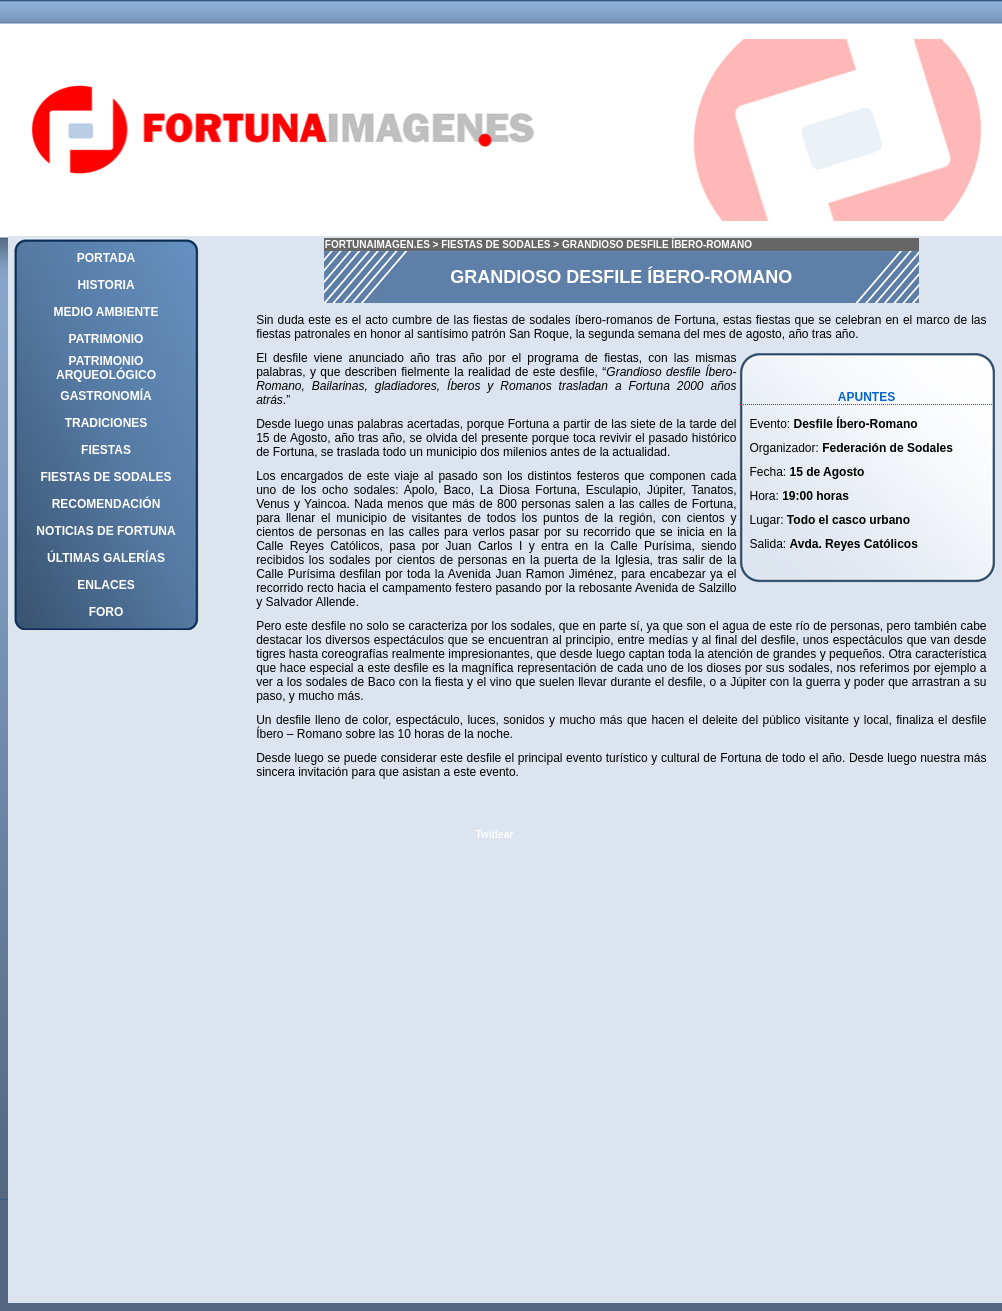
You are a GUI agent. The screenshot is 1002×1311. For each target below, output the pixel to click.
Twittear (495, 834)
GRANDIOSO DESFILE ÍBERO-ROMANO (657, 244)
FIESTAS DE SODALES (497, 244)
